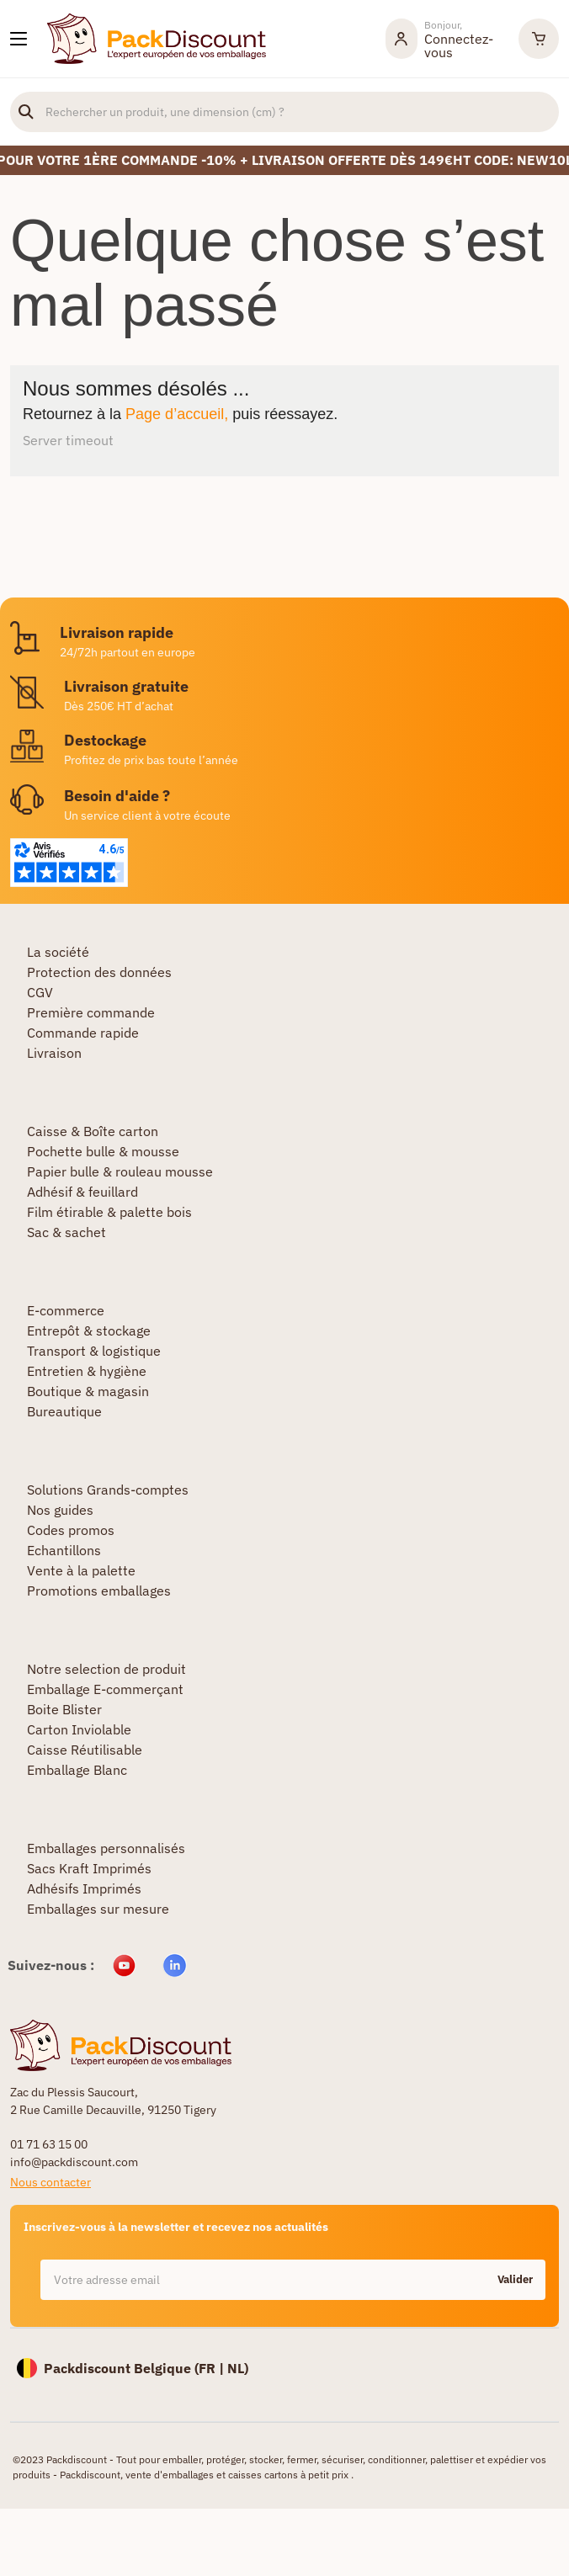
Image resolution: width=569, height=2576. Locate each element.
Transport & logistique (94, 1350)
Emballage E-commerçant (105, 1689)
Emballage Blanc (77, 1769)
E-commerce (65, 1310)
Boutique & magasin (88, 1391)
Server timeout (68, 440)
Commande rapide (83, 1032)
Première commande (91, 1012)
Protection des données (99, 972)
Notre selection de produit (106, 1668)
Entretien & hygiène (86, 1370)
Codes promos (70, 1530)
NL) (237, 2368)
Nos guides (60, 1509)
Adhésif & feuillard (82, 1191)
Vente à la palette (81, 1570)
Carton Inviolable (79, 1729)
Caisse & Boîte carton (92, 1131)
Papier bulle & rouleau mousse (120, 1171)
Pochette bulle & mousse (103, 1151)
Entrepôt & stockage (89, 1330)
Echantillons (64, 1550)
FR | (213, 2368)
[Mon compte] (444, 39)
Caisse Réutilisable (84, 1749)
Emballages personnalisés (106, 1848)
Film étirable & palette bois (109, 1211)
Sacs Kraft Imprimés (89, 1868)
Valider (515, 2279)
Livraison (54, 1052)
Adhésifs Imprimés (84, 1888)
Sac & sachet (66, 1232)
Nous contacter (50, 2182)
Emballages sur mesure (98, 1908)
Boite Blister (64, 1709)
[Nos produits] (18, 38)
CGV (40, 992)
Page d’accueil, (176, 414)
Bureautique (64, 1411)
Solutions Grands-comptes (108, 1489)
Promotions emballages (99, 1590)
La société (58, 951)
